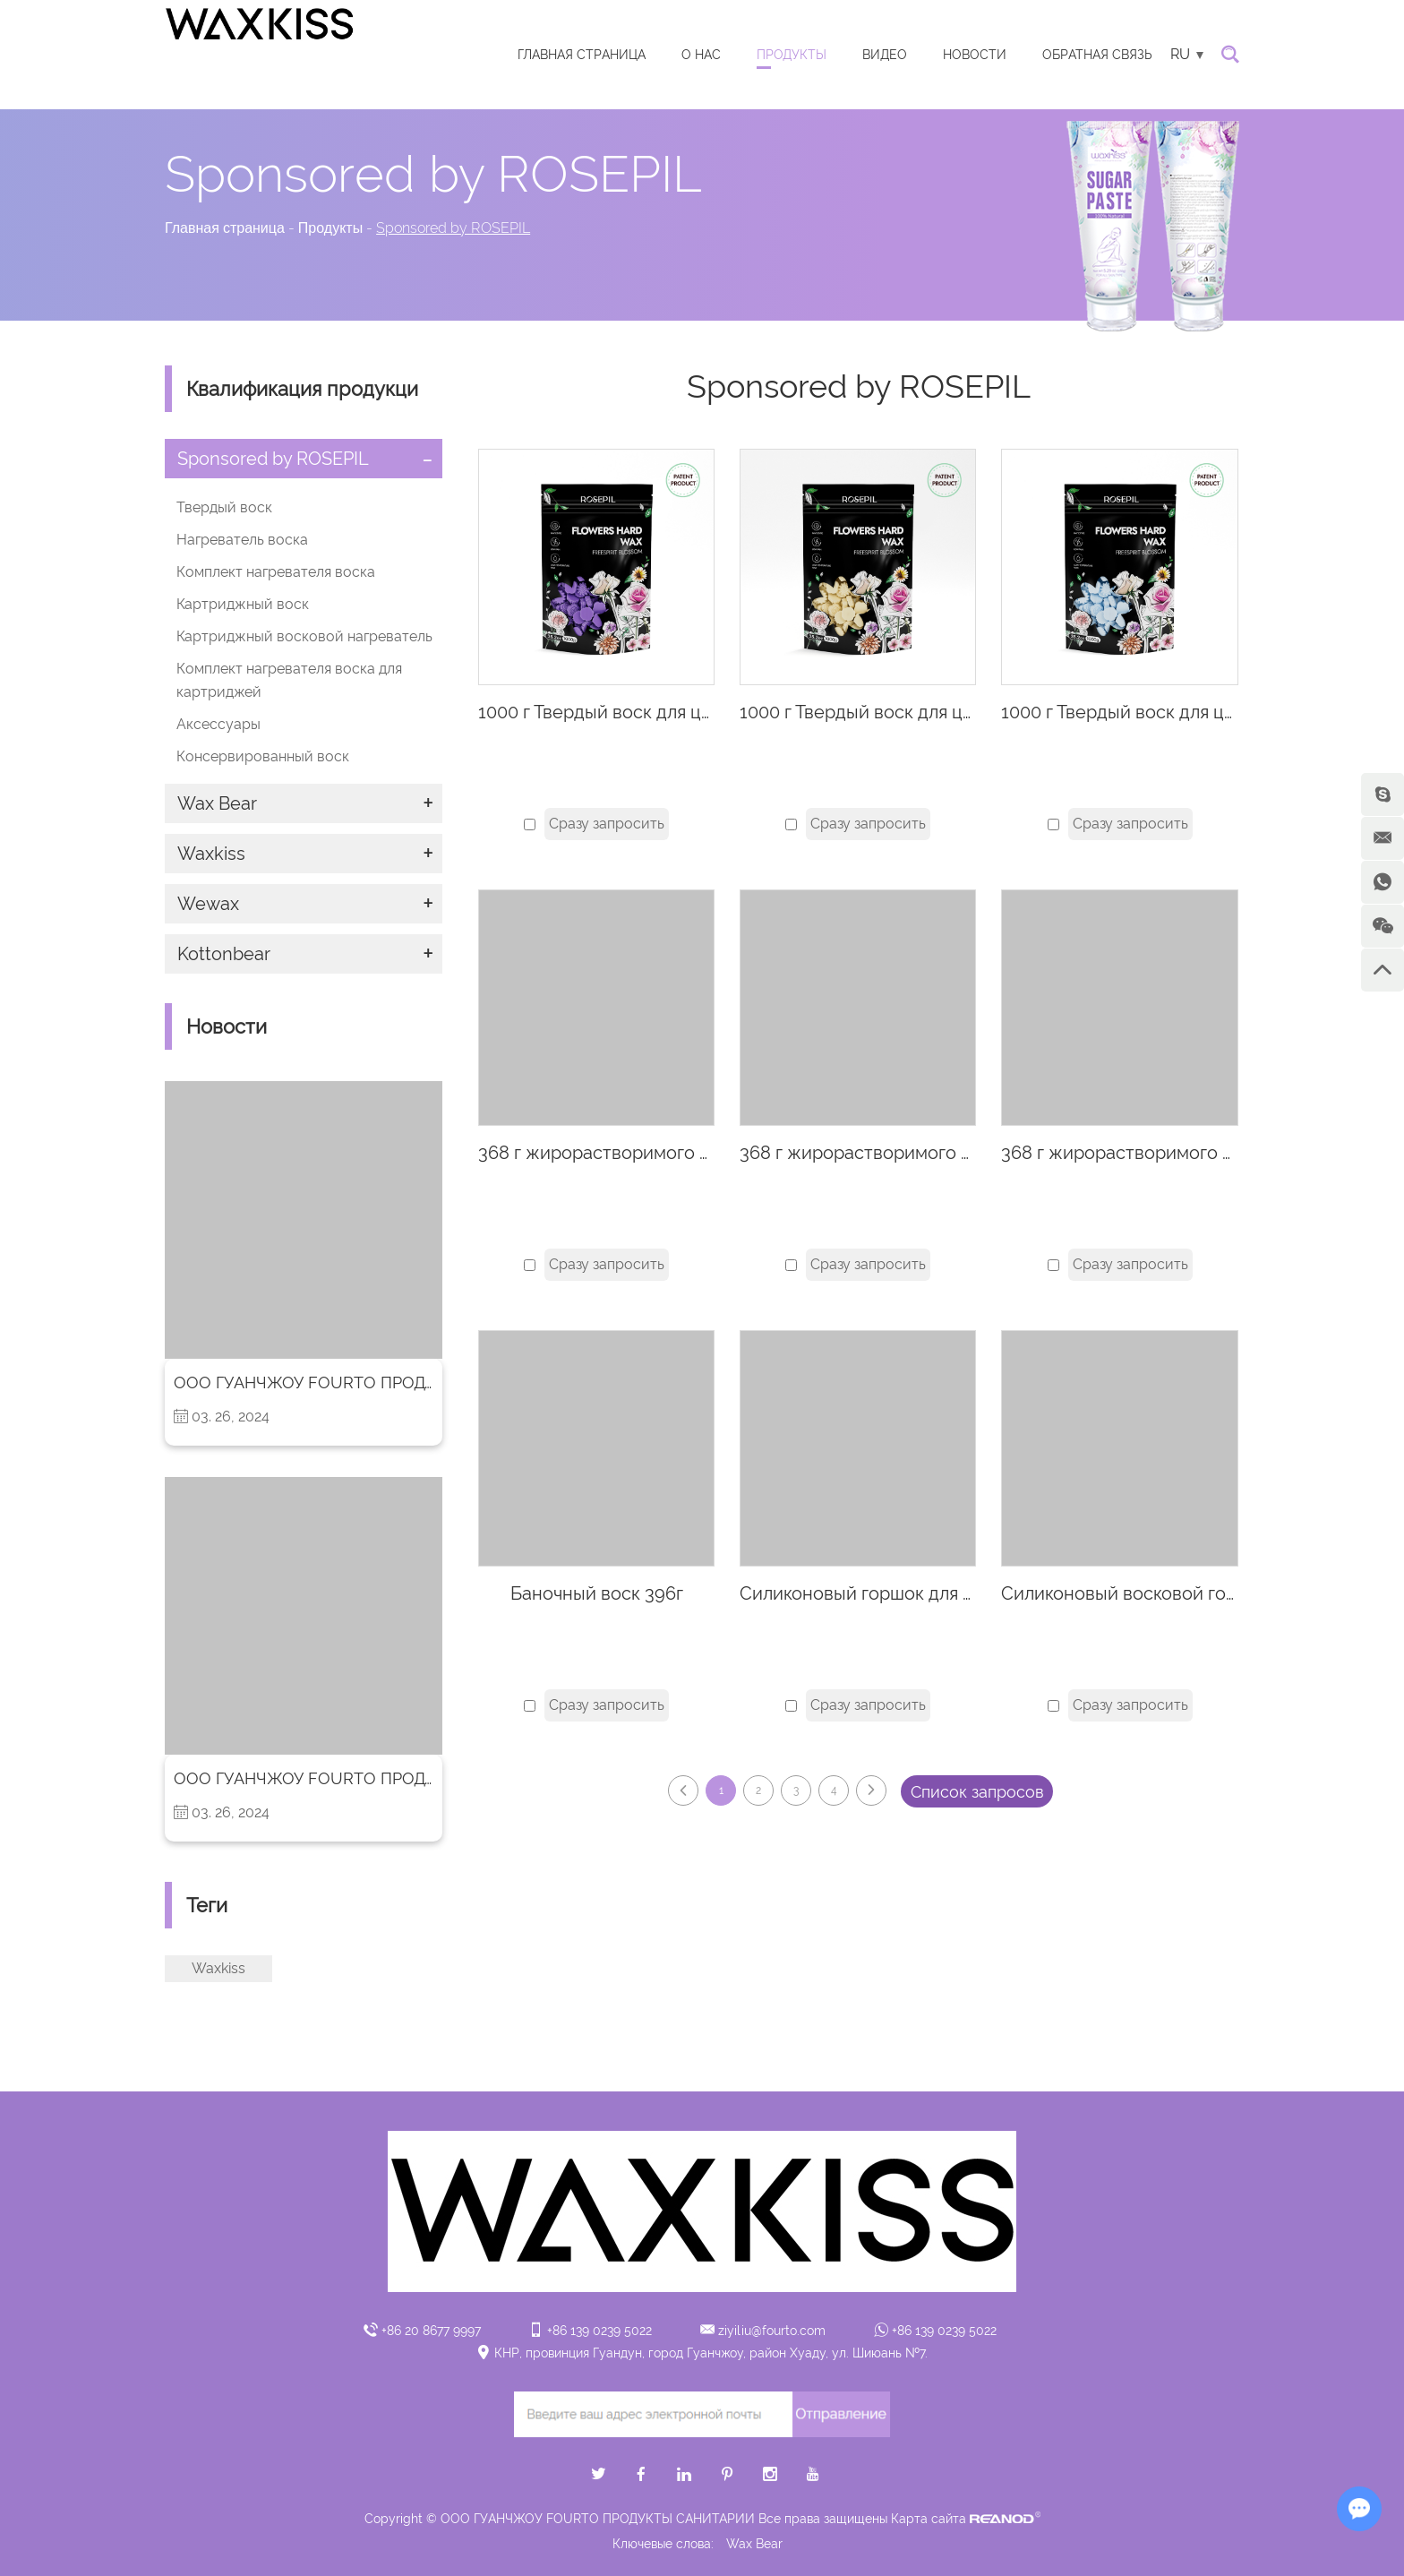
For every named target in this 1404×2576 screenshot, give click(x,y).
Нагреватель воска (242, 539)
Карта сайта (928, 2519)
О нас (701, 54)
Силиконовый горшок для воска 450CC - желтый (947, 1593)
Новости (974, 54)
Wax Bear (217, 803)
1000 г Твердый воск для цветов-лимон (907, 712)
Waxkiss (211, 853)
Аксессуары (218, 724)
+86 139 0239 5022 (944, 2330)
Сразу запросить (606, 823)
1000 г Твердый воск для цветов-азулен (1170, 712)
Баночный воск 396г (596, 1593)
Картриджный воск (242, 604)
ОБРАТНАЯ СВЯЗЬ (1097, 54)
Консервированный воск (262, 756)
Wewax (208, 903)
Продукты (791, 54)
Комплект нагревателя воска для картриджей (289, 680)
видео (884, 54)
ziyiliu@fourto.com (772, 2330)
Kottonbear (223, 954)
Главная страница (582, 54)
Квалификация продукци (302, 388)
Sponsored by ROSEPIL (453, 227)
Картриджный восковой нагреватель (304, 636)
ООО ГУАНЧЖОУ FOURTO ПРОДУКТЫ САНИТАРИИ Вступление (422, 1382)
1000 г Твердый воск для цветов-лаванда (653, 712)
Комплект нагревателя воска (275, 571)
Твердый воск (224, 507)
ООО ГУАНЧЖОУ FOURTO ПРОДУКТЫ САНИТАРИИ (373, 1778)
